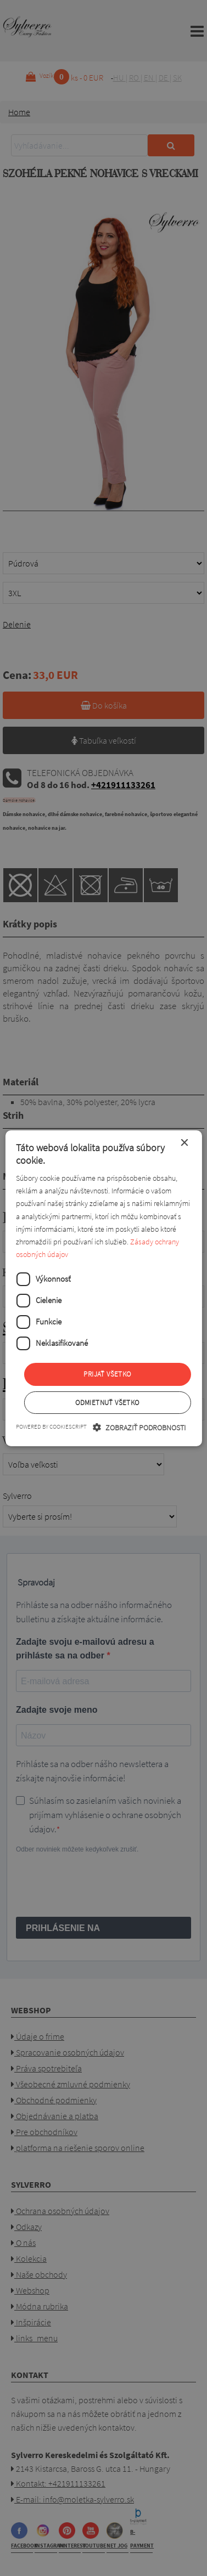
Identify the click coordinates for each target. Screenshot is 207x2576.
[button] (139, 1427)
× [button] (184, 1143)
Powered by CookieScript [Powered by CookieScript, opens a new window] (51, 1426)
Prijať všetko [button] (107, 1374)
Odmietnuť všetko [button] (107, 1402)
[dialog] (103, 1288)
